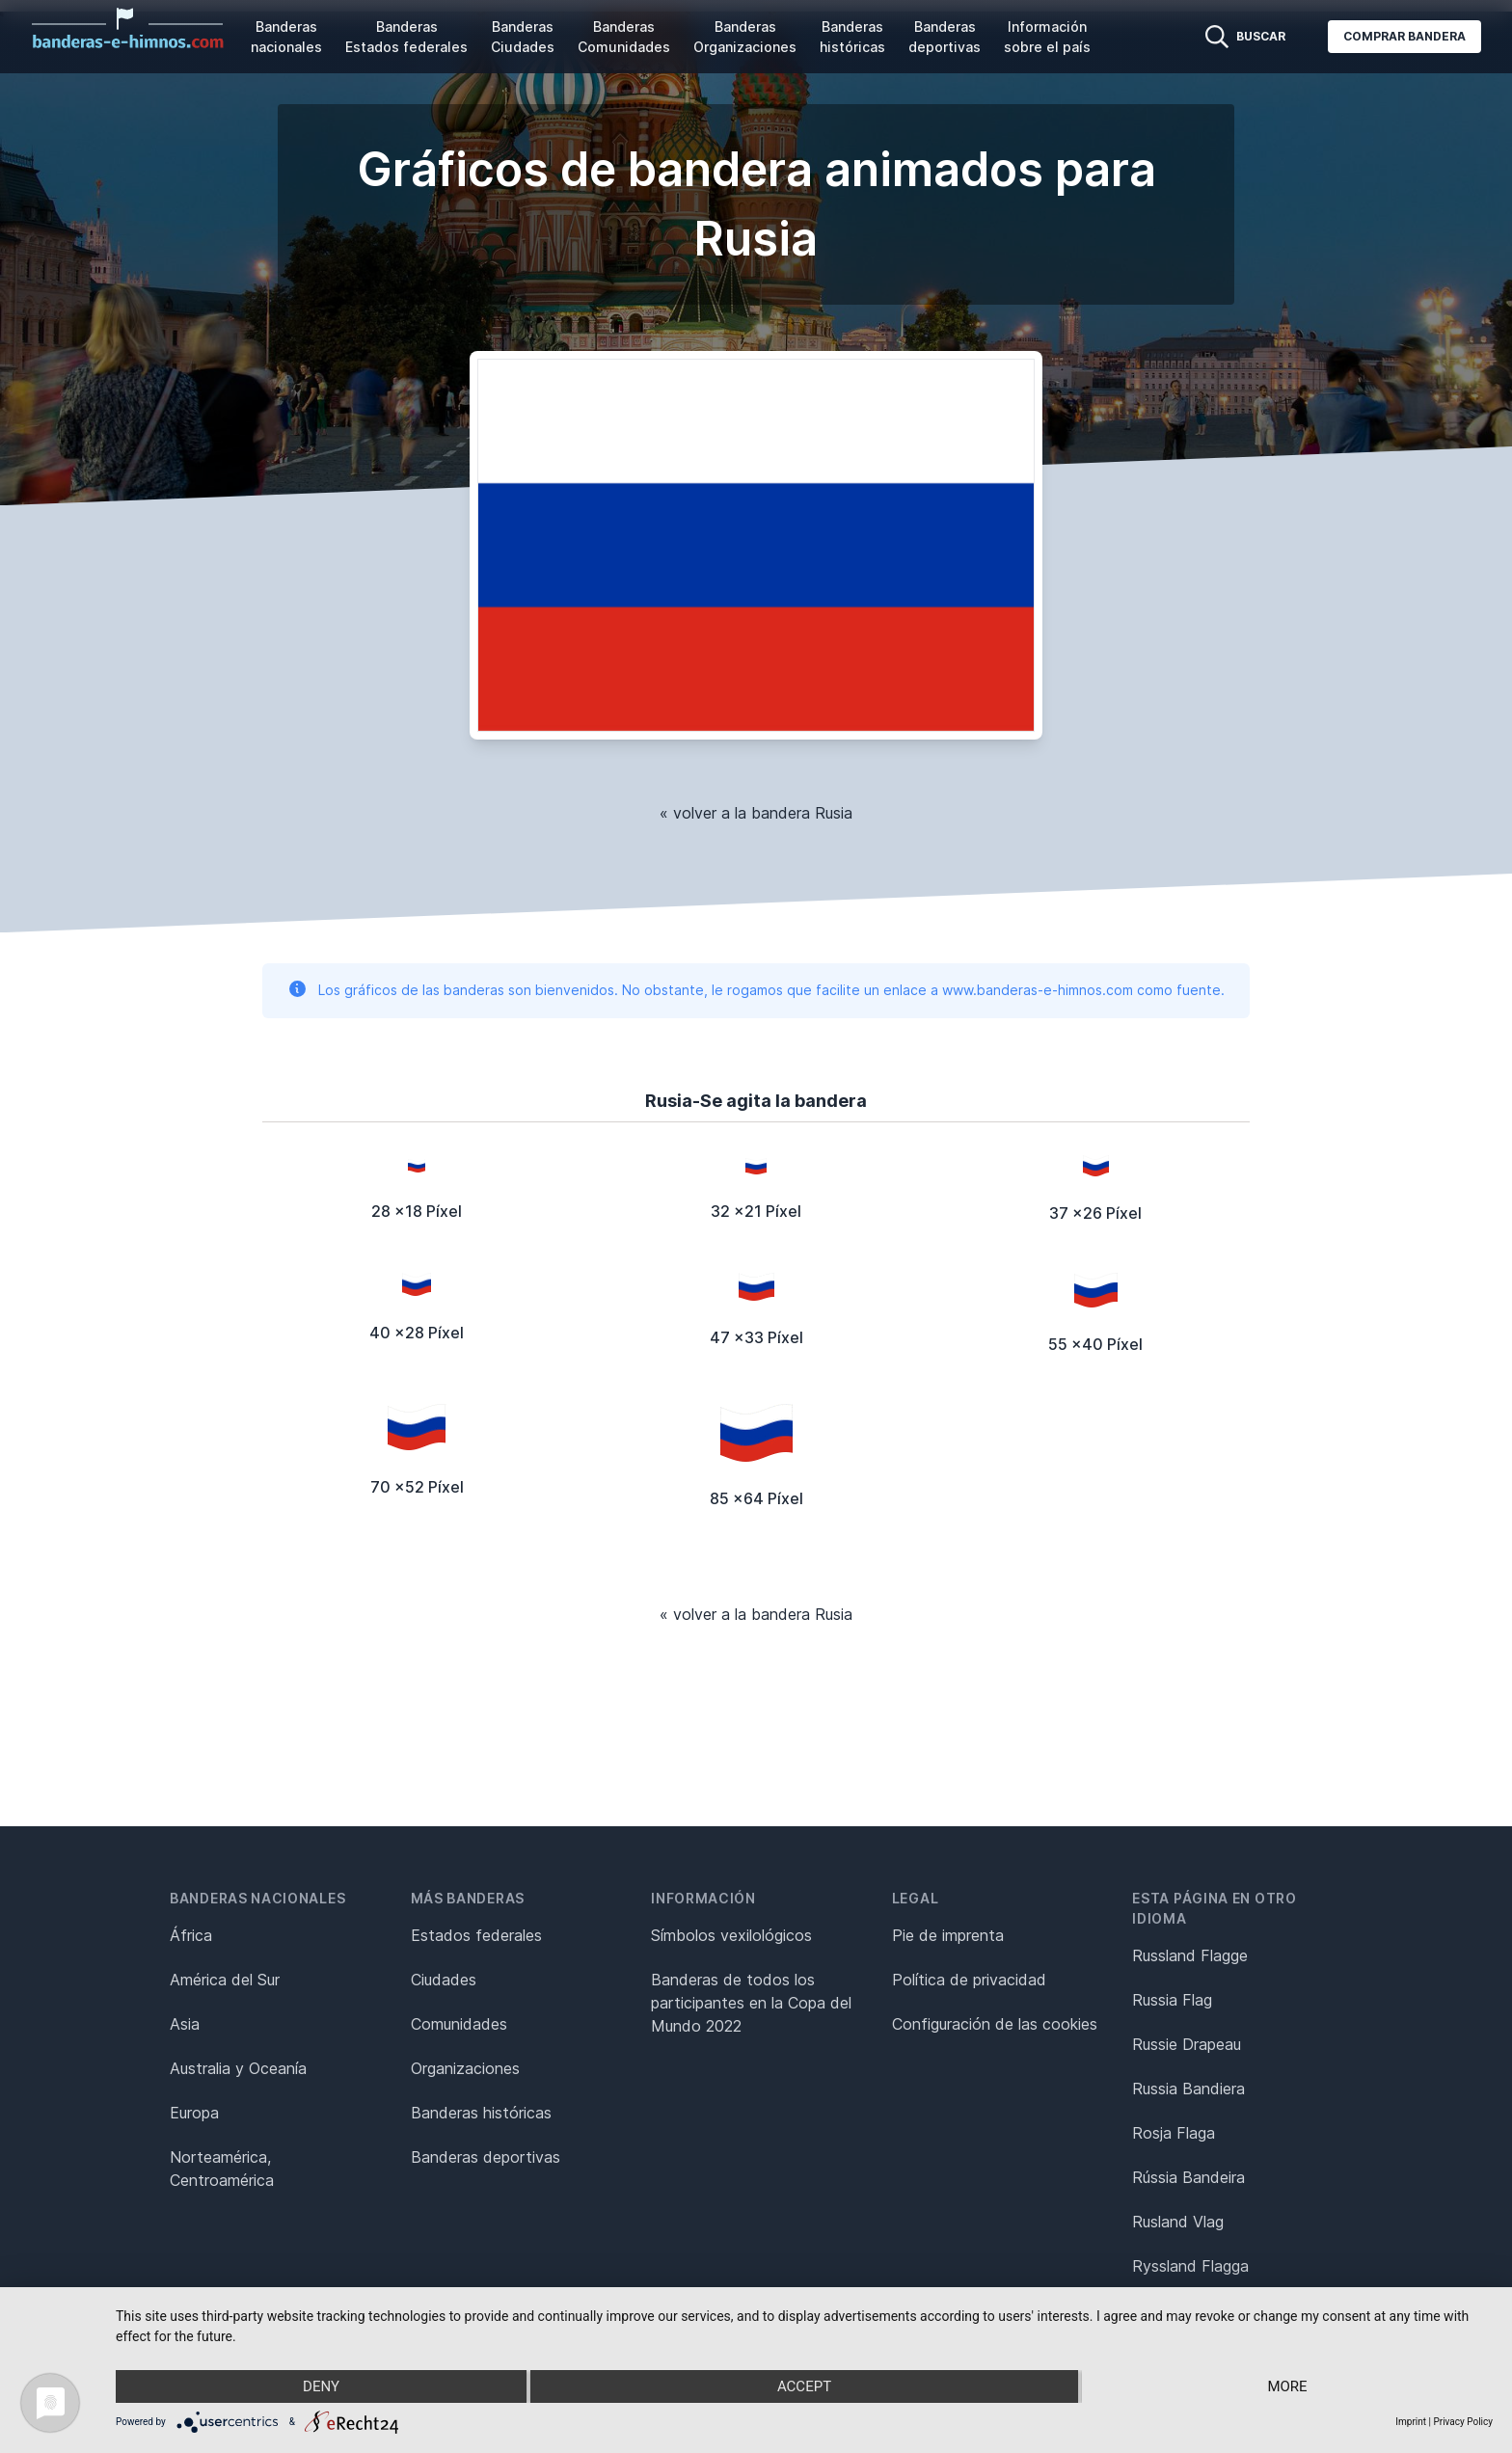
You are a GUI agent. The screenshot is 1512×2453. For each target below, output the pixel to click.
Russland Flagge (1190, 1955)
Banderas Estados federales (406, 36)
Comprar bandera (1404, 36)
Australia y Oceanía (238, 2068)
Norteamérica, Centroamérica (222, 2168)
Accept (804, 2386)
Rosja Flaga (1173, 2133)
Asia (185, 2024)
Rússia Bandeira (1188, 2177)
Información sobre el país (1047, 36)
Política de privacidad (969, 1979)
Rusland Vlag (1178, 2221)
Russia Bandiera (1188, 2088)
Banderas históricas (852, 36)
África (191, 1935)
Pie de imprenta (948, 1935)
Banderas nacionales (286, 36)
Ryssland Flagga (1190, 2266)
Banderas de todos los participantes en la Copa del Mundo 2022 (751, 2002)
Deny (321, 2386)
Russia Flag (1172, 1999)
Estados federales (476, 1935)
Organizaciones (465, 2068)
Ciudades (443, 1979)
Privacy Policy (1463, 2421)
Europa (194, 2112)
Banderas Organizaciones (744, 36)
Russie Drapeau (1186, 2044)
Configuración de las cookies (994, 2024)
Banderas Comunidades (624, 36)
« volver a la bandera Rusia (756, 812)
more (1287, 2386)
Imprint (1410, 2421)
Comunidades (459, 2024)
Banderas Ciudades (522, 36)
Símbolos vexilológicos (731, 1935)
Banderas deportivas (944, 36)
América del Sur (225, 1979)
